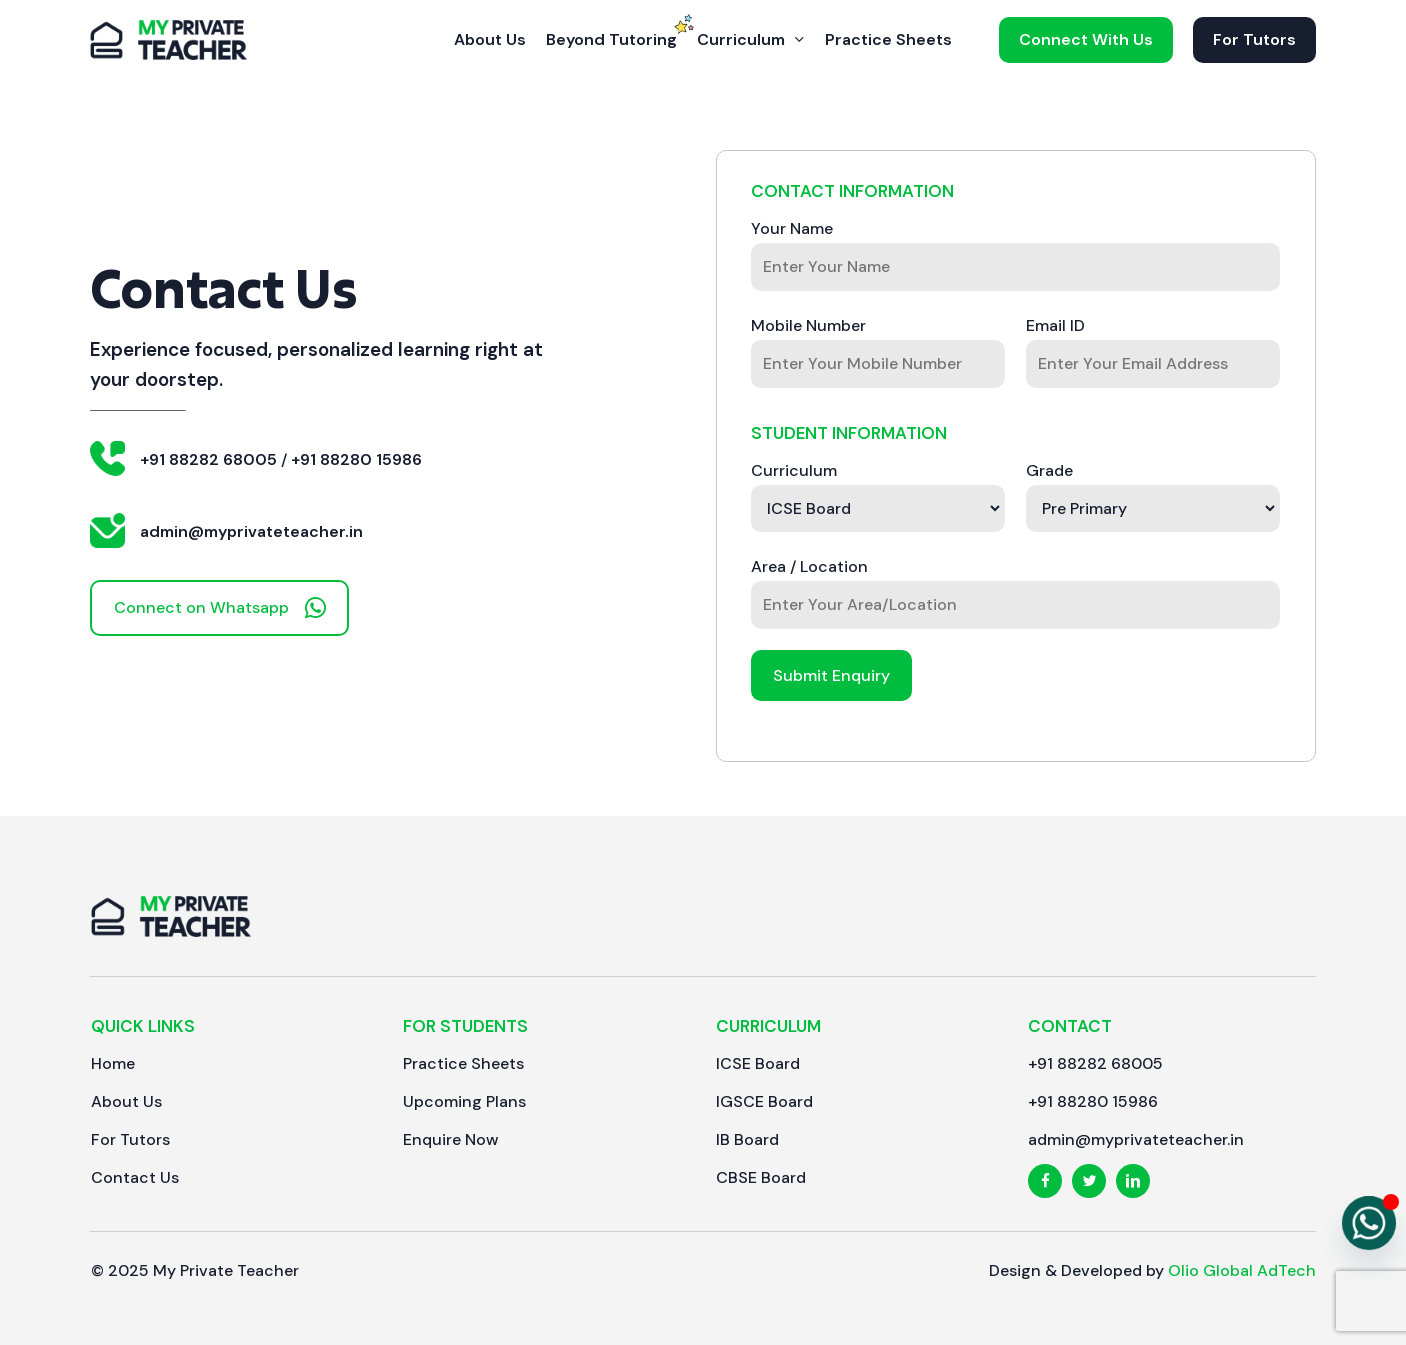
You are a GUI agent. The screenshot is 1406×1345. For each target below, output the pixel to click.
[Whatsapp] (1369, 1223)
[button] (219, 608)
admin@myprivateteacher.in (251, 531)
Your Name (792, 228)
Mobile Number (808, 325)
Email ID (1055, 325)
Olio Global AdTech (1242, 1270)
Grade (1049, 470)
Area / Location (809, 566)
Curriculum (794, 470)
